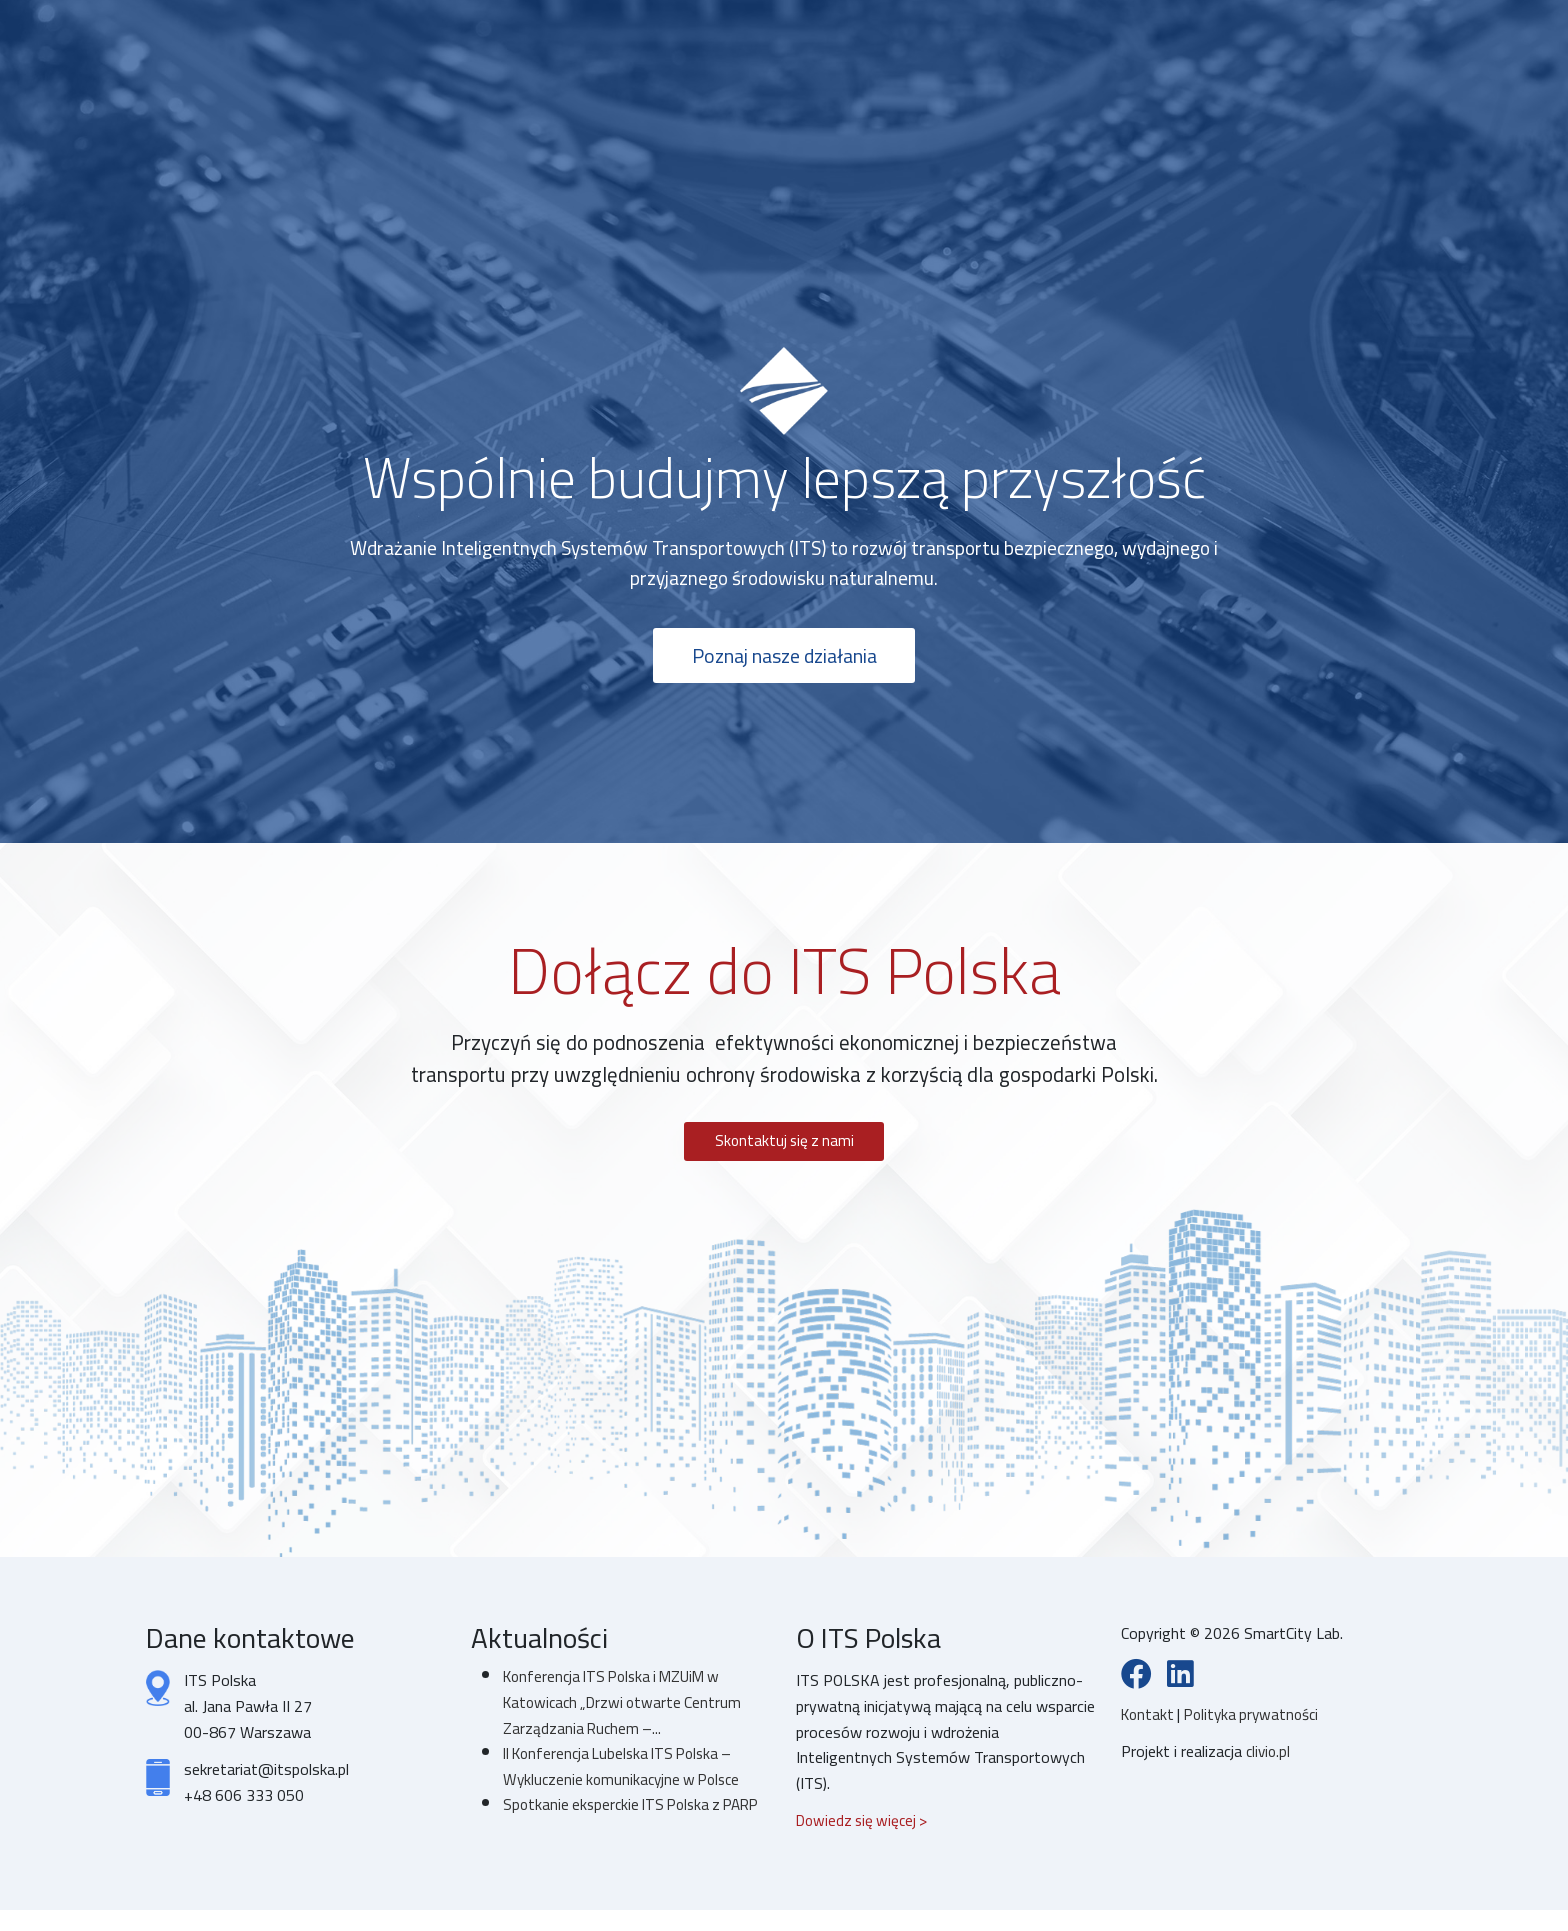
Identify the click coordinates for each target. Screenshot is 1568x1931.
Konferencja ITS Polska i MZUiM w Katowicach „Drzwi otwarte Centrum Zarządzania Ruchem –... (627, 1709)
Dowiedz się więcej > (865, 1828)
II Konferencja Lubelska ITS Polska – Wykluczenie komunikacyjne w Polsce (627, 1774)
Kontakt (1151, 1722)
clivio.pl (1269, 1760)
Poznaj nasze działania (784, 659)
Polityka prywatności (1258, 1722)
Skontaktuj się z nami (784, 1147)
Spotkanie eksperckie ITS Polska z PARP (617, 1825)
